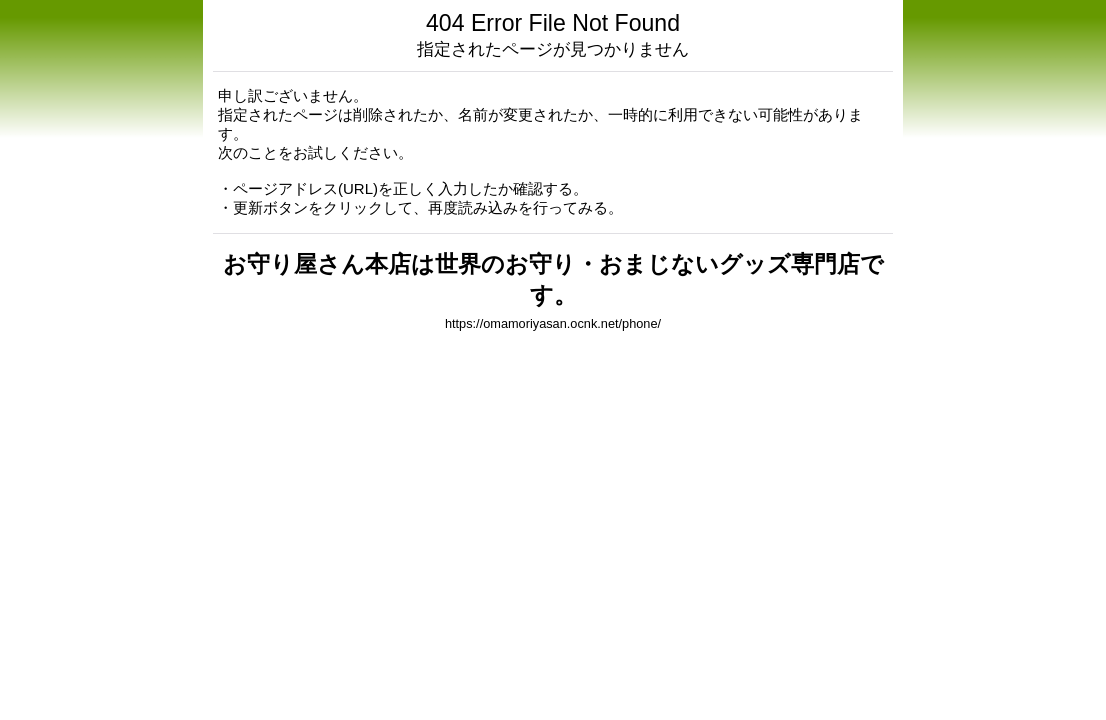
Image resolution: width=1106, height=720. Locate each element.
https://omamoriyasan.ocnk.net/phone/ (553, 323)
